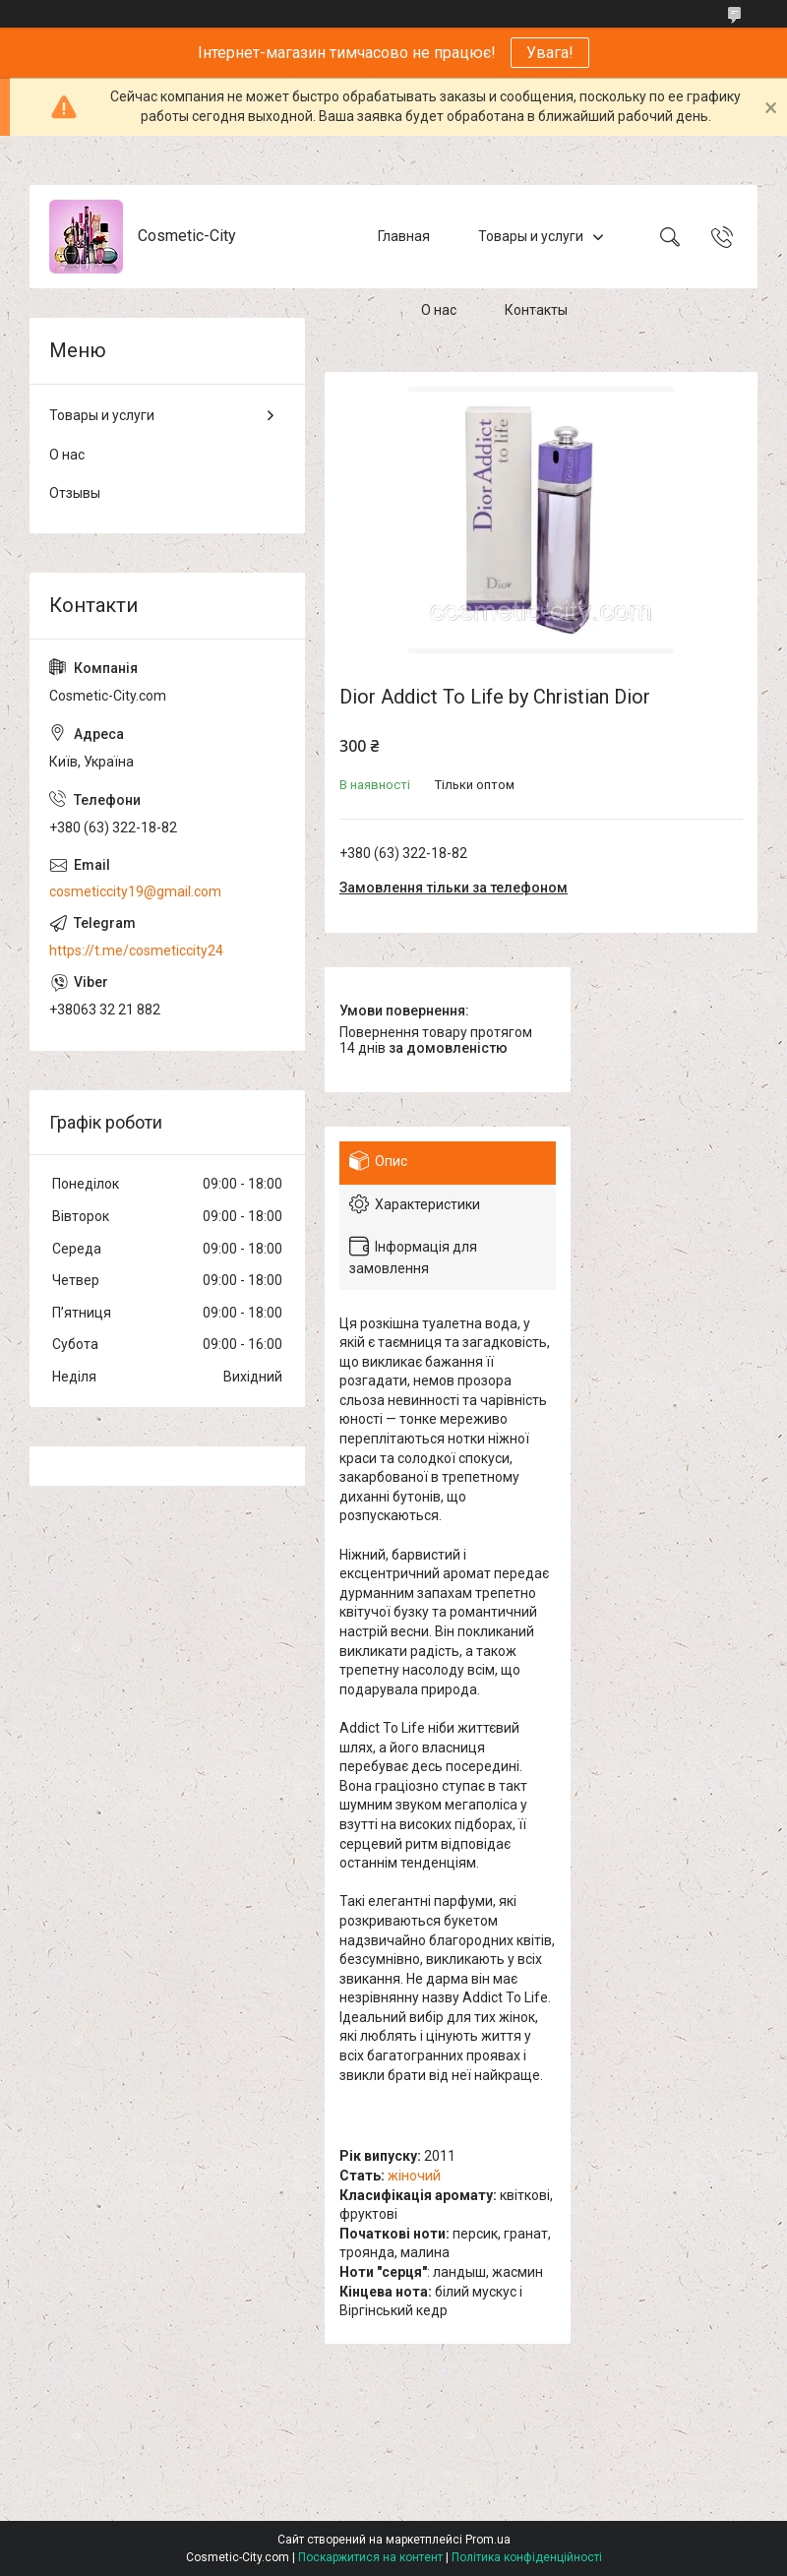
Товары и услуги (530, 236)
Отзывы (74, 493)
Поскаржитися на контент (370, 2557)
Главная (404, 236)
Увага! (550, 52)
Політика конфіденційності (527, 2557)
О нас (438, 310)
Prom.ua (488, 2539)
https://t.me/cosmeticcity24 (136, 950)
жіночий (414, 2175)
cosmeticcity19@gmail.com (135, 891)
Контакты (536, 310)
